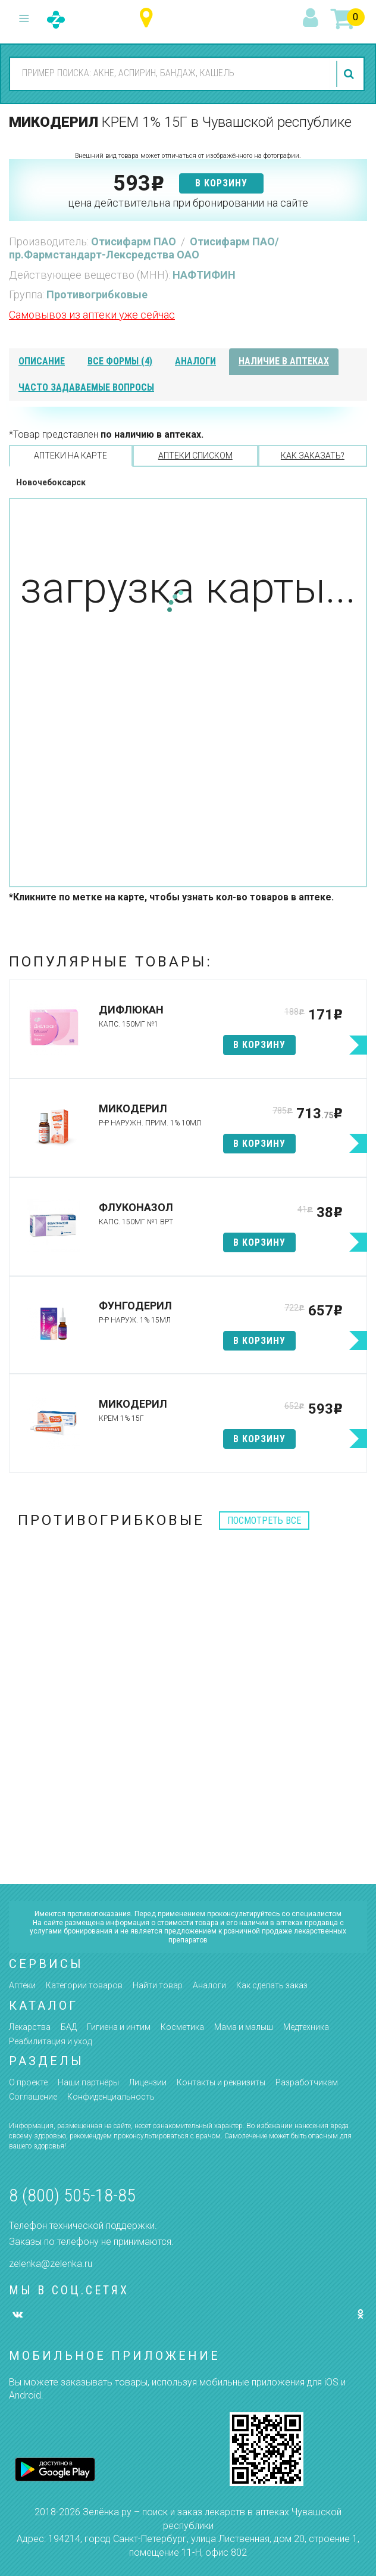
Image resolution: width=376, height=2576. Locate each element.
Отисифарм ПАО (134, 241)
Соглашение (33, 2096)
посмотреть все (264, 1520)
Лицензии (148, 2082)
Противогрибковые (97, 294)
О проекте (28, 2082)
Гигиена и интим (119, 2027)
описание (41, 361)
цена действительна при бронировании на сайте (188, 203)
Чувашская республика (149, 18)
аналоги (195, 361)
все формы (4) (119, 361)
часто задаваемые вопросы (86, 387)
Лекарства (30, 2027)
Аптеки (22, 1985)
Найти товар (158, 1985)
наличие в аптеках (284, 361)
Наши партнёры (88, 2082)
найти (350, 74)
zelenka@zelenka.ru (50, 2263)
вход (312, 18)
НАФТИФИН (204, 275)
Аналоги (209, 1985)
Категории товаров (84, 1985)
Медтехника (306, 2027)
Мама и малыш (243, 2027)
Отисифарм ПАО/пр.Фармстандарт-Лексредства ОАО (144, 248)
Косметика (182, 2027)
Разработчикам (306, 2082)
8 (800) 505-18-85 (72, 2195)
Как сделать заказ (272, 1985)
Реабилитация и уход (50, 2041)
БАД (69, 2027)
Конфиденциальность (111, 2096)
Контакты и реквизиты (221, 2082)
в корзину (221, 183)
